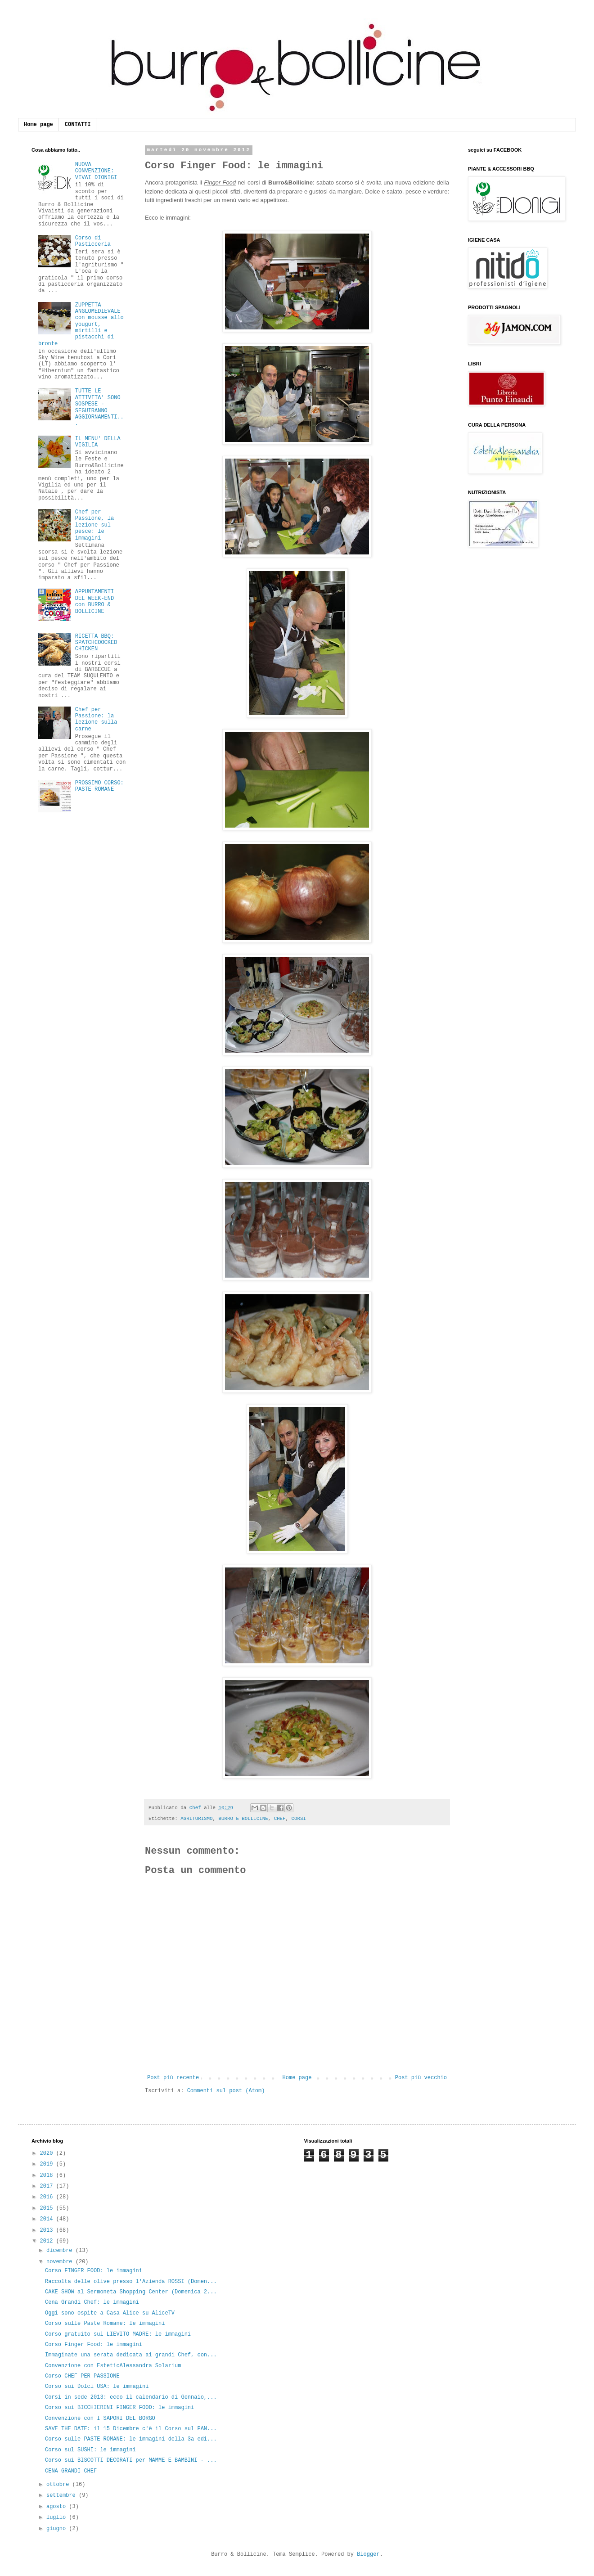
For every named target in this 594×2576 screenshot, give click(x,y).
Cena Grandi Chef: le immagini (92, 2302)
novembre (61, 2262)
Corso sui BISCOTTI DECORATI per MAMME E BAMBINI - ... (131, 2460)
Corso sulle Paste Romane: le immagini (105, 2323)
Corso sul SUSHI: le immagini (90, 2450)
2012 (48, 2241)
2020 (48, 2153)
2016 (48, 2197)
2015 (48, 2208)
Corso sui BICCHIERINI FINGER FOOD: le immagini (119, 2408)
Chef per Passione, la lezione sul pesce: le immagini (94, 525)
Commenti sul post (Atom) (226, 2091)
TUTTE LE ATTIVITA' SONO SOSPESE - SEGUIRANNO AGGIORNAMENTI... (99, 407)
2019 (48, 2164)
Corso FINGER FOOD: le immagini (93, 2271)
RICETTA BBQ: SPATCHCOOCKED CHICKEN (96, 643)
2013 (48, 2230)
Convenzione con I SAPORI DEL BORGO (100, 2418)
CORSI (299, 1818)
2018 (48, 2175)
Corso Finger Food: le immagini (93, 2345)
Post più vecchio (421, 2078)
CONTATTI (78, 125)
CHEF (280, 1818)
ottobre (59, 2484)
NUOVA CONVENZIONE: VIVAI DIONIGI (96, 171)
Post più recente (173, 2078)
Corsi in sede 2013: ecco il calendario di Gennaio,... (131, 2397)
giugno (57, 2529)
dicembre (61, 2250)
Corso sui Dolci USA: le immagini (96, 2386)
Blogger (368, 2554)
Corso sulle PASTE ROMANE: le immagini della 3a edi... (131, 2439)
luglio (57, 2517)
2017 (48, 2186)
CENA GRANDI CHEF (71, 2471)
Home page (38, 125)
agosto (57, 2507)
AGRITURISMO (196, 1818)
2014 (48, 2219)
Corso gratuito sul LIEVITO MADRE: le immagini (118, 2334)
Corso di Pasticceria (93, 241)
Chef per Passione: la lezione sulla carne (96, 719)
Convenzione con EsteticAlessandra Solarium (113, 2366)
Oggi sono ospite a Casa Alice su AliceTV (110, 2313)
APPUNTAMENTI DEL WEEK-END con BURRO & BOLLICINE (94, 601)
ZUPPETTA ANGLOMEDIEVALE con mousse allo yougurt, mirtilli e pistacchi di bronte (81, 324)
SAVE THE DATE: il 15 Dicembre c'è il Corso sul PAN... (131, 2429)
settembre (62, 2495)
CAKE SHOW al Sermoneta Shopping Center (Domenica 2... (131, 2292)
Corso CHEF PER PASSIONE (82, 2376)
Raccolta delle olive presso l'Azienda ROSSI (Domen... (131, 2282)
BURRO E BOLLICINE (243, 1818)
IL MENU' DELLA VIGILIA (98, 442)
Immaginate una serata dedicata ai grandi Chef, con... (131, 2355)
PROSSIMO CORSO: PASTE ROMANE (99, 786)
